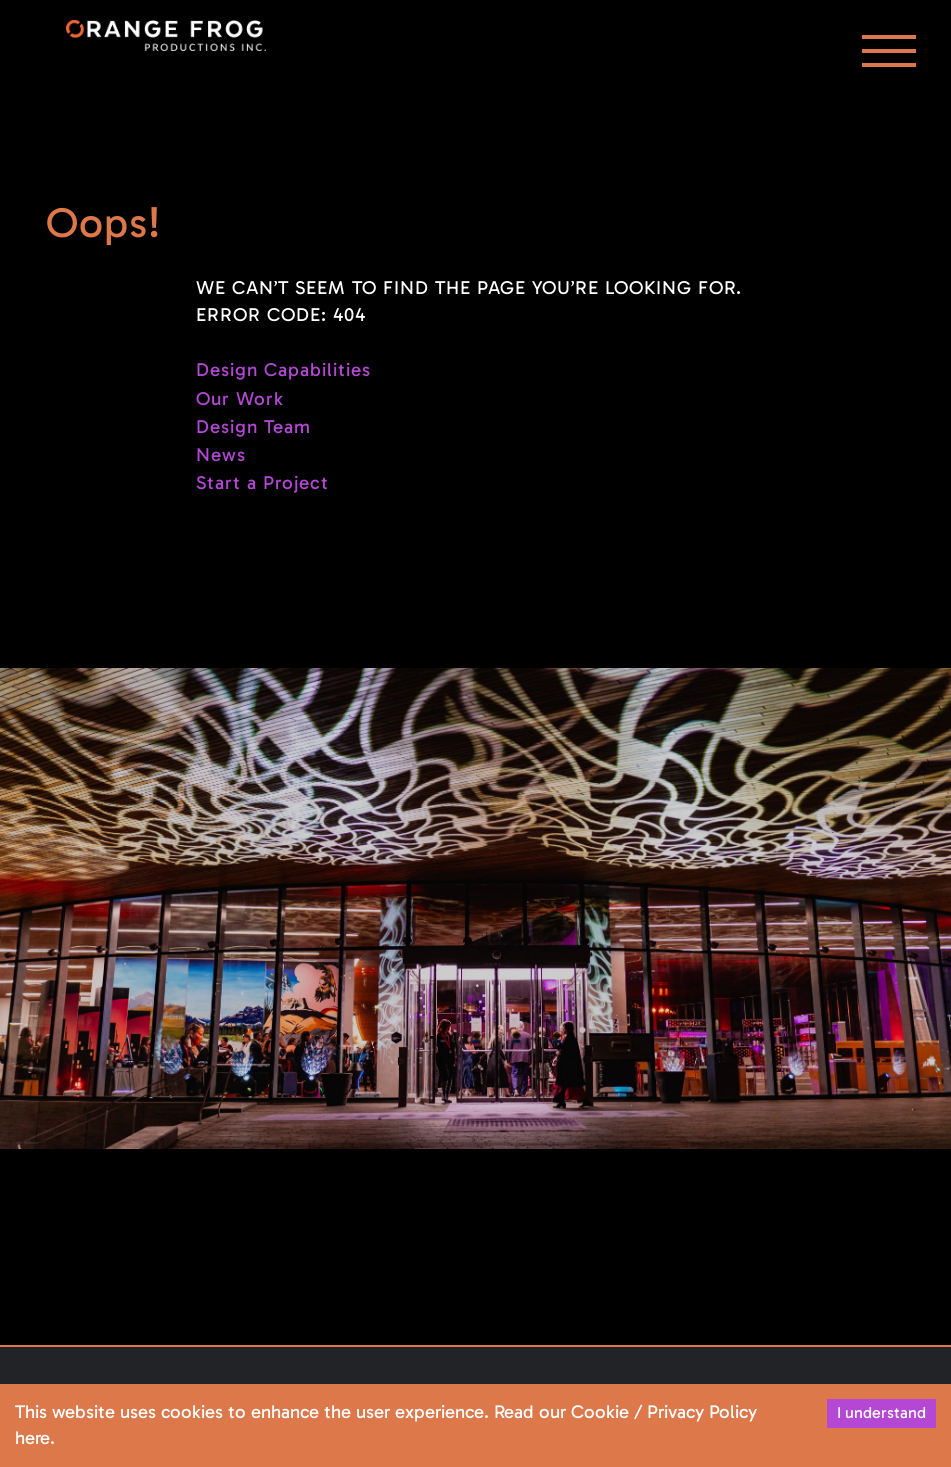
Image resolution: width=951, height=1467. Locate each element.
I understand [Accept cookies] (881, 1412)
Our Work (240, 398)
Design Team (253, 426)
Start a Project (262, 482)
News (221, 454)
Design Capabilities (283, 369)
